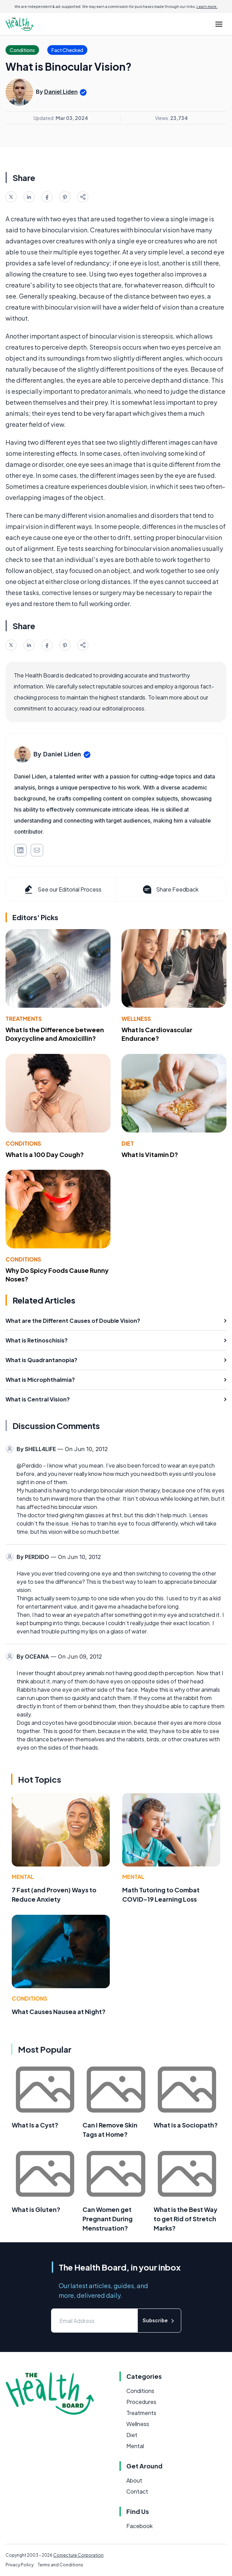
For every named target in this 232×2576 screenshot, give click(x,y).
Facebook (139, 2525)
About (134, 2480)
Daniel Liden (61, 91)
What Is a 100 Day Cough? (45, 1154)
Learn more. (207, 6)
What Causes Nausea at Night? (59, 2011)
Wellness (136, 1018)
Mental (23, 1876)
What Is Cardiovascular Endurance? (157, 1034)
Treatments (24, 1018)
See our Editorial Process (62, 889)
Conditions (23, 1143)
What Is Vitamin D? (150, 1154)
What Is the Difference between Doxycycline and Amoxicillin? (55, 1034)
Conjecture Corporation (78, 2555)
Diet (128, 1143)
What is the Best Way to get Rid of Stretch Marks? (186, 2218)
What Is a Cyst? (35, 2125)
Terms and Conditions (60, 2564)
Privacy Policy (19, 2564)
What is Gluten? (36, 2209)
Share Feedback (170, 889)
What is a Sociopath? (186, 2125)
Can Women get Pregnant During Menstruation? (108, 2218)
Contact (137, 2491)
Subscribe (159, 2320)
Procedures (141, 2401)
